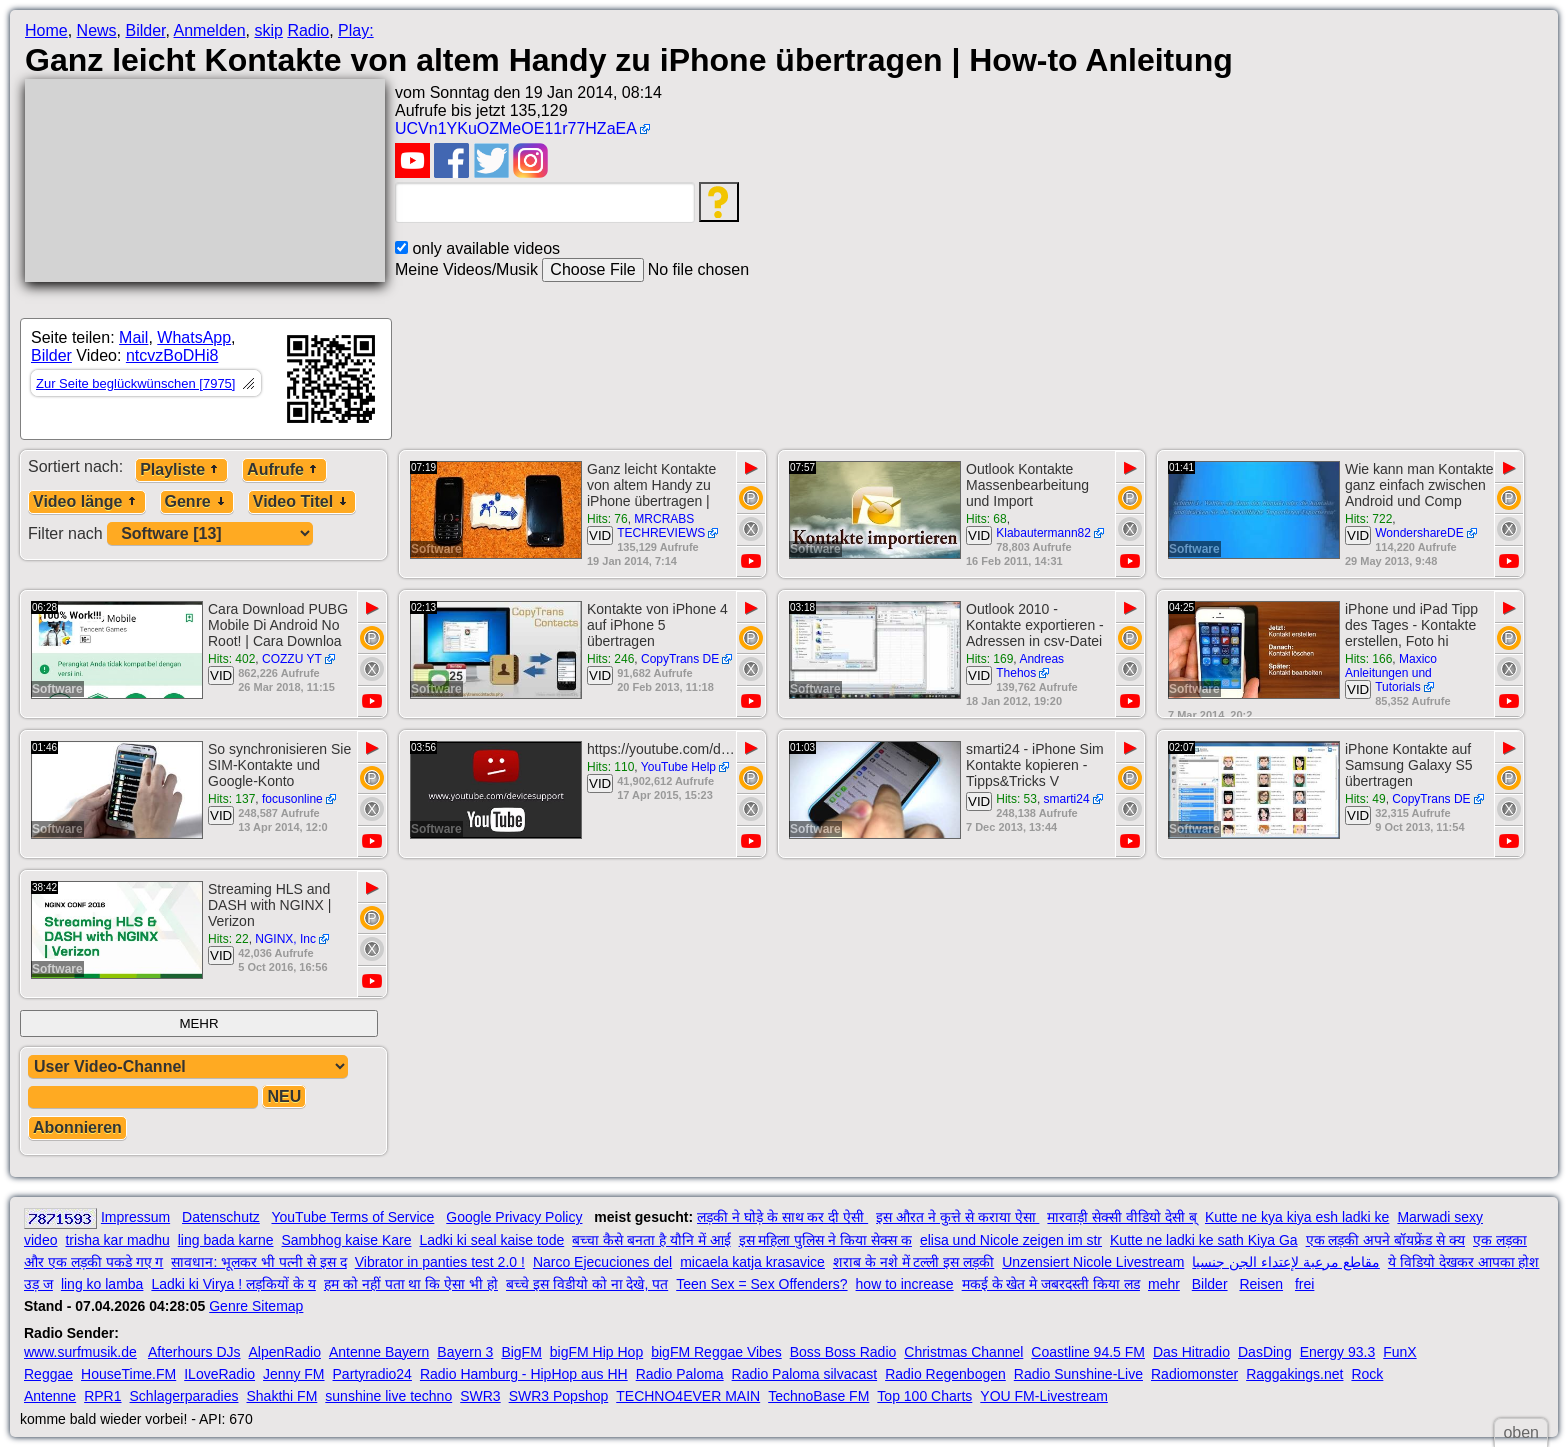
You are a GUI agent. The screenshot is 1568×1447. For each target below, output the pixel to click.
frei (1304, 1284)
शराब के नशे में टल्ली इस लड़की (913, 1262)
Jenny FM (293, 1374)
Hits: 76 (607, 519)
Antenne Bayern (379, 1352)
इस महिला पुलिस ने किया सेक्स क (825, 1240)
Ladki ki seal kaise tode (491, 1240)
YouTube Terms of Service (352, 1217)
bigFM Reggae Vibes (716, 1352)
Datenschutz (221, 1217)
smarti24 (1067, 799)
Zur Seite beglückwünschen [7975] (135, 383)
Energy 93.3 (1338, 1352)
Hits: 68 (986, 519)
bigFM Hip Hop (596, 1352)
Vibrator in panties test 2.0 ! (440, 1262)
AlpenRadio (285, 1352)
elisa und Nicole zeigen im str (1011, 1240)
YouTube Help (678, 767)
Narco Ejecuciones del (602, 1262)
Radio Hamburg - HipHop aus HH (524, 1374)
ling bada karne (226, 1240)
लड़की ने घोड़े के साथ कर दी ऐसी (782, 1217)
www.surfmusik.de (80, 1352)
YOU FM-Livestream (1044, 1396)
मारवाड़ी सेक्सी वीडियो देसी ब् (1122, 1217)
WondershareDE (1419, 533)
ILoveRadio (219, 1374)
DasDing (1265, 1352)
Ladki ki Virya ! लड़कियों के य (233, 1284)
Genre (197, 501)
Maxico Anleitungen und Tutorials (1391, 673)
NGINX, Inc (285, 939)
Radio (308, 30)
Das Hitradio (1191, 1352)
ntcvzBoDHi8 (172, 355)
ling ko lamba (102, 1284)
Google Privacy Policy (514, 1217)
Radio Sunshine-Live (1078, 1374)
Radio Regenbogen (945, 1374)
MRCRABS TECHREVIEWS (661, 526)
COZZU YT (292, 659)
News (97, 30)
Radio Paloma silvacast (805, 1374)
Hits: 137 (231, 799)
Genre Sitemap (256, 1306)
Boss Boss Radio (843, 1352)
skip (268, 30)
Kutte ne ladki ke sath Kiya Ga (1204, 1240)
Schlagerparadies (184, 1396)
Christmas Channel (963, 1352)
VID (600, 535)
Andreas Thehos (1030, 666)
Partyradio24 (372, 1374)
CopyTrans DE (680, 659)
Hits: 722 (1368, 519)
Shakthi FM (282, 1396)
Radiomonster (1194, 1374)
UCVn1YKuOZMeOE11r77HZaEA (516, 128)
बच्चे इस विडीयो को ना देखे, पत (587, 1284)
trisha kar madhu (117, 1240)
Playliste (181, 469)
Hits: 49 (1365, 799)
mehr (1164, 1284)
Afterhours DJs (194, 1352)
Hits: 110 (610, 767)
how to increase (905, 1284)
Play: (356, 30)
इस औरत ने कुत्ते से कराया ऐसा (957, 1217)
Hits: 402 (231, 659)
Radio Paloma (680, 1374)
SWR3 (480, 1396)
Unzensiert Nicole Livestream (1093, 1262)
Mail (133, 337)
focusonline (292, 799)
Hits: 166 (1368, 659)
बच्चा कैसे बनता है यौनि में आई (651, 1240)
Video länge (87, 501)
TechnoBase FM (818, 1396)
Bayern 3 (465, 1352)
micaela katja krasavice (752, 1262)
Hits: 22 (228, 939)
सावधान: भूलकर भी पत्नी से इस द (258, 1262)
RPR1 (102, 1396)
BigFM (521, 1352)
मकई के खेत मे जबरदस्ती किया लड (1051, 1284)
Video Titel (302, 501)
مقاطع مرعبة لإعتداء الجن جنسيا (1286, 1262)
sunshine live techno (388, 1396)
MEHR (198, 1023)
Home (46, 30)
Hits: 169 (989, 659)
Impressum (135, 1217)
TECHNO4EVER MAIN (688, 1396)
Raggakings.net (1294, 1374)
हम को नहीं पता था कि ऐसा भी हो (411, 1284)
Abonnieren (77, 1127)
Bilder (145, 30)
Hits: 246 (610, 659)
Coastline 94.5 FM (1088, 1352)
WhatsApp (194, 337)
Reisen (1261, 1284)
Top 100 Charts (924, 1396)
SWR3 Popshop (559, 1396)
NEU (284, 1096)
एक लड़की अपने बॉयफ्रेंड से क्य (1385, 1240)
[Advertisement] (572, 373)
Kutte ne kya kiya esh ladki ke (1297, 1217)
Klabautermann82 (1043, 533)
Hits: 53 (1016, 799)
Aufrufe (284, 469)
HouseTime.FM (128, 1374)
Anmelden (210, 30)
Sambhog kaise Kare (347, 1240)
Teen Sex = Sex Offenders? (761, 1284)
